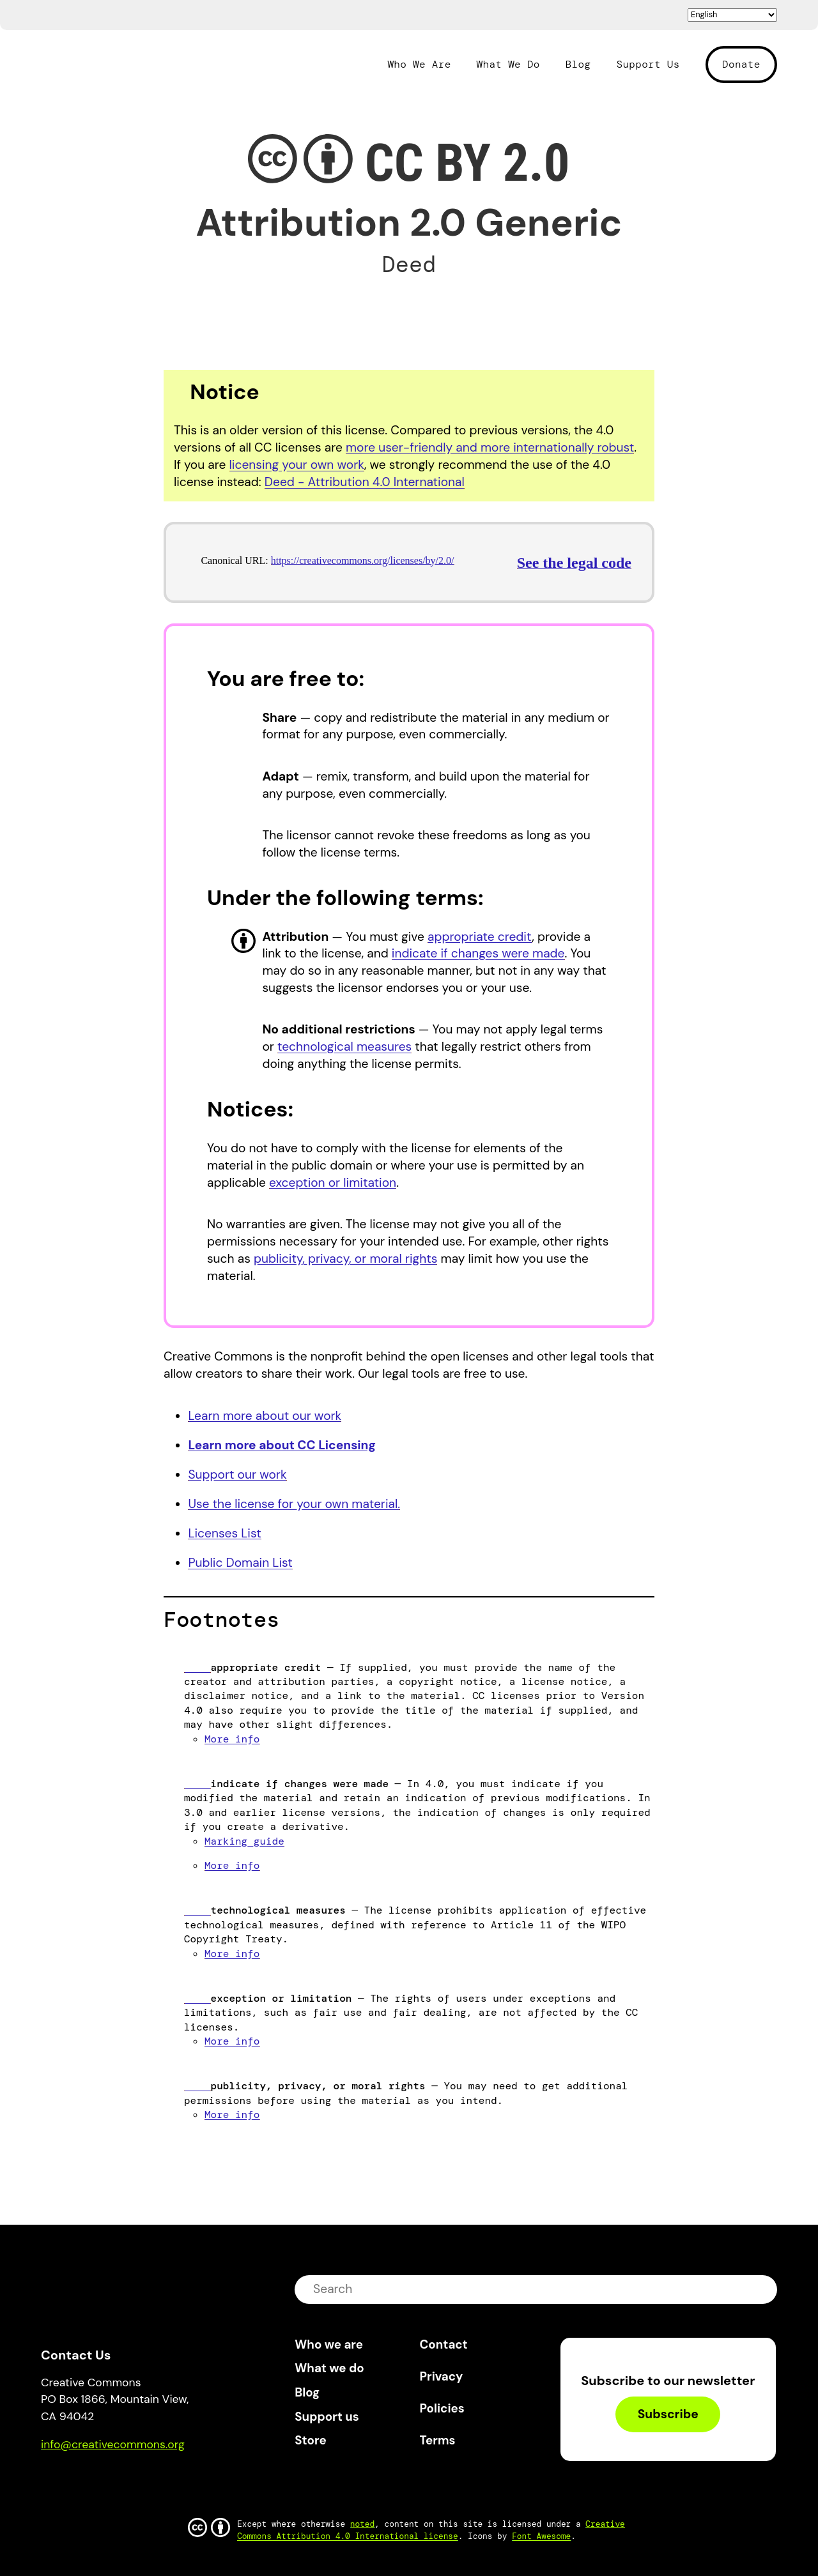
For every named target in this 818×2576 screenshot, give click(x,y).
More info (231, 1739)
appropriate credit (480, 937)
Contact (444, 2344)
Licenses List (224, 1533)
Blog (578, 64)
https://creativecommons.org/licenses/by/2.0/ (362, 560)
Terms (438, 2440)
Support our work (237, 1474)
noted (362, 2524)
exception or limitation (332, 1183)
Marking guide (244, 1841)
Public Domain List (240, 1563)
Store (310, 2440)
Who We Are (419, 64)
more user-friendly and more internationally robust (490, 447)
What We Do (508, 64)
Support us (327, 2417)
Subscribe (668, 2414)
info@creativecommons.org (113, 2444)
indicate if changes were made (478, 953)
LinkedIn (144, 2480)
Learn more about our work (264, 1416)
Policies (442, 2408)
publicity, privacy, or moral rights (346, 1259)
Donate (741, 64)
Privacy (441, 2376)
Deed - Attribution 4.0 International (365, 482)
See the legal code (574, 562)
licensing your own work (296, 465)
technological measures (344, 1047)
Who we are (329, 2344)
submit (759, 2288)
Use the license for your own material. (294, 1504)
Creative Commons (102, 63)
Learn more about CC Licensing (282, 1445)
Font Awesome (541, 2536)
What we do (329, 2368)
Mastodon (105, 2480)
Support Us (647, 64)
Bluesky (65, 2480)
